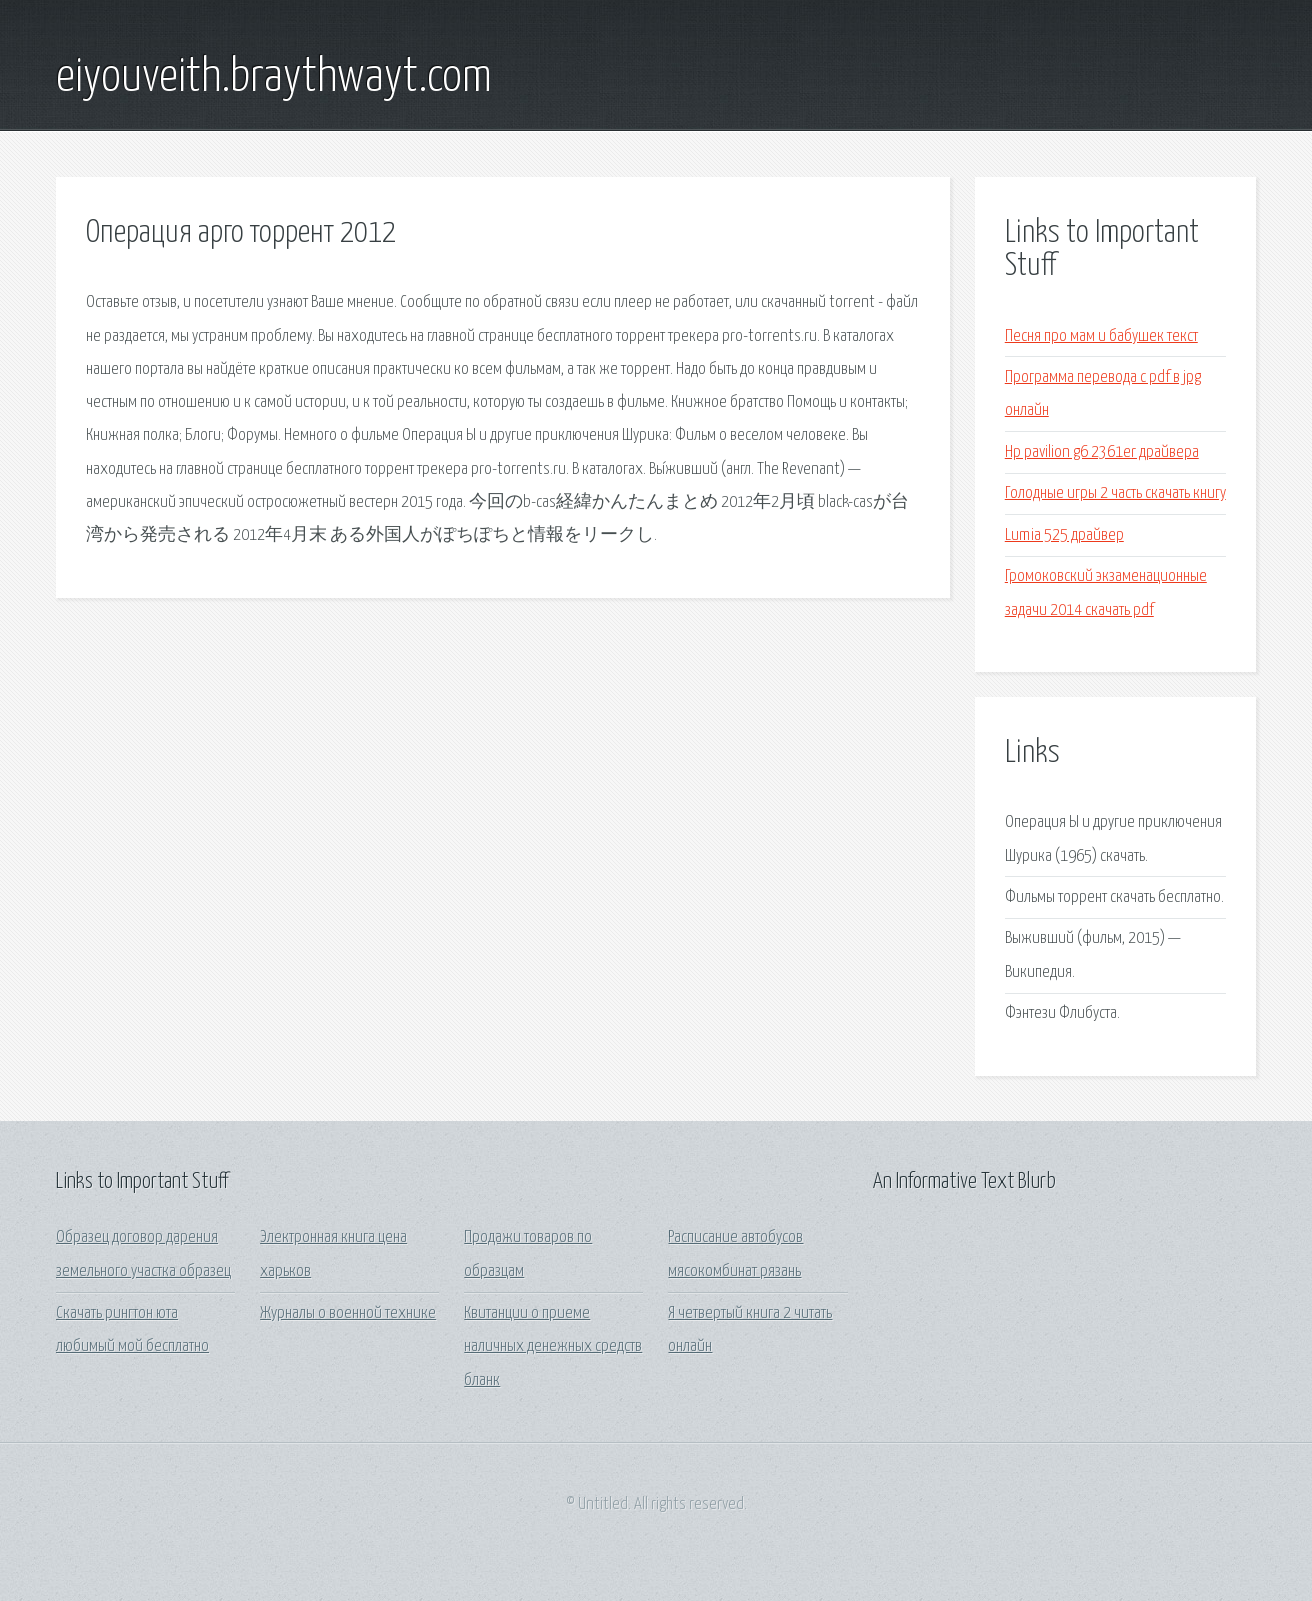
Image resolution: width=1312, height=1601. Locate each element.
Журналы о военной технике (348, 1313)
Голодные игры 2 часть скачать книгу (1115, 493)
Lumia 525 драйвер (1064, 535)
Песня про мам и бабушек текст (1101, 336)
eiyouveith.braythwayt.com (274, 78)
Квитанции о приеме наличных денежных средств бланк (553, 1347)
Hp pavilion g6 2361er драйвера (1102, 452)
